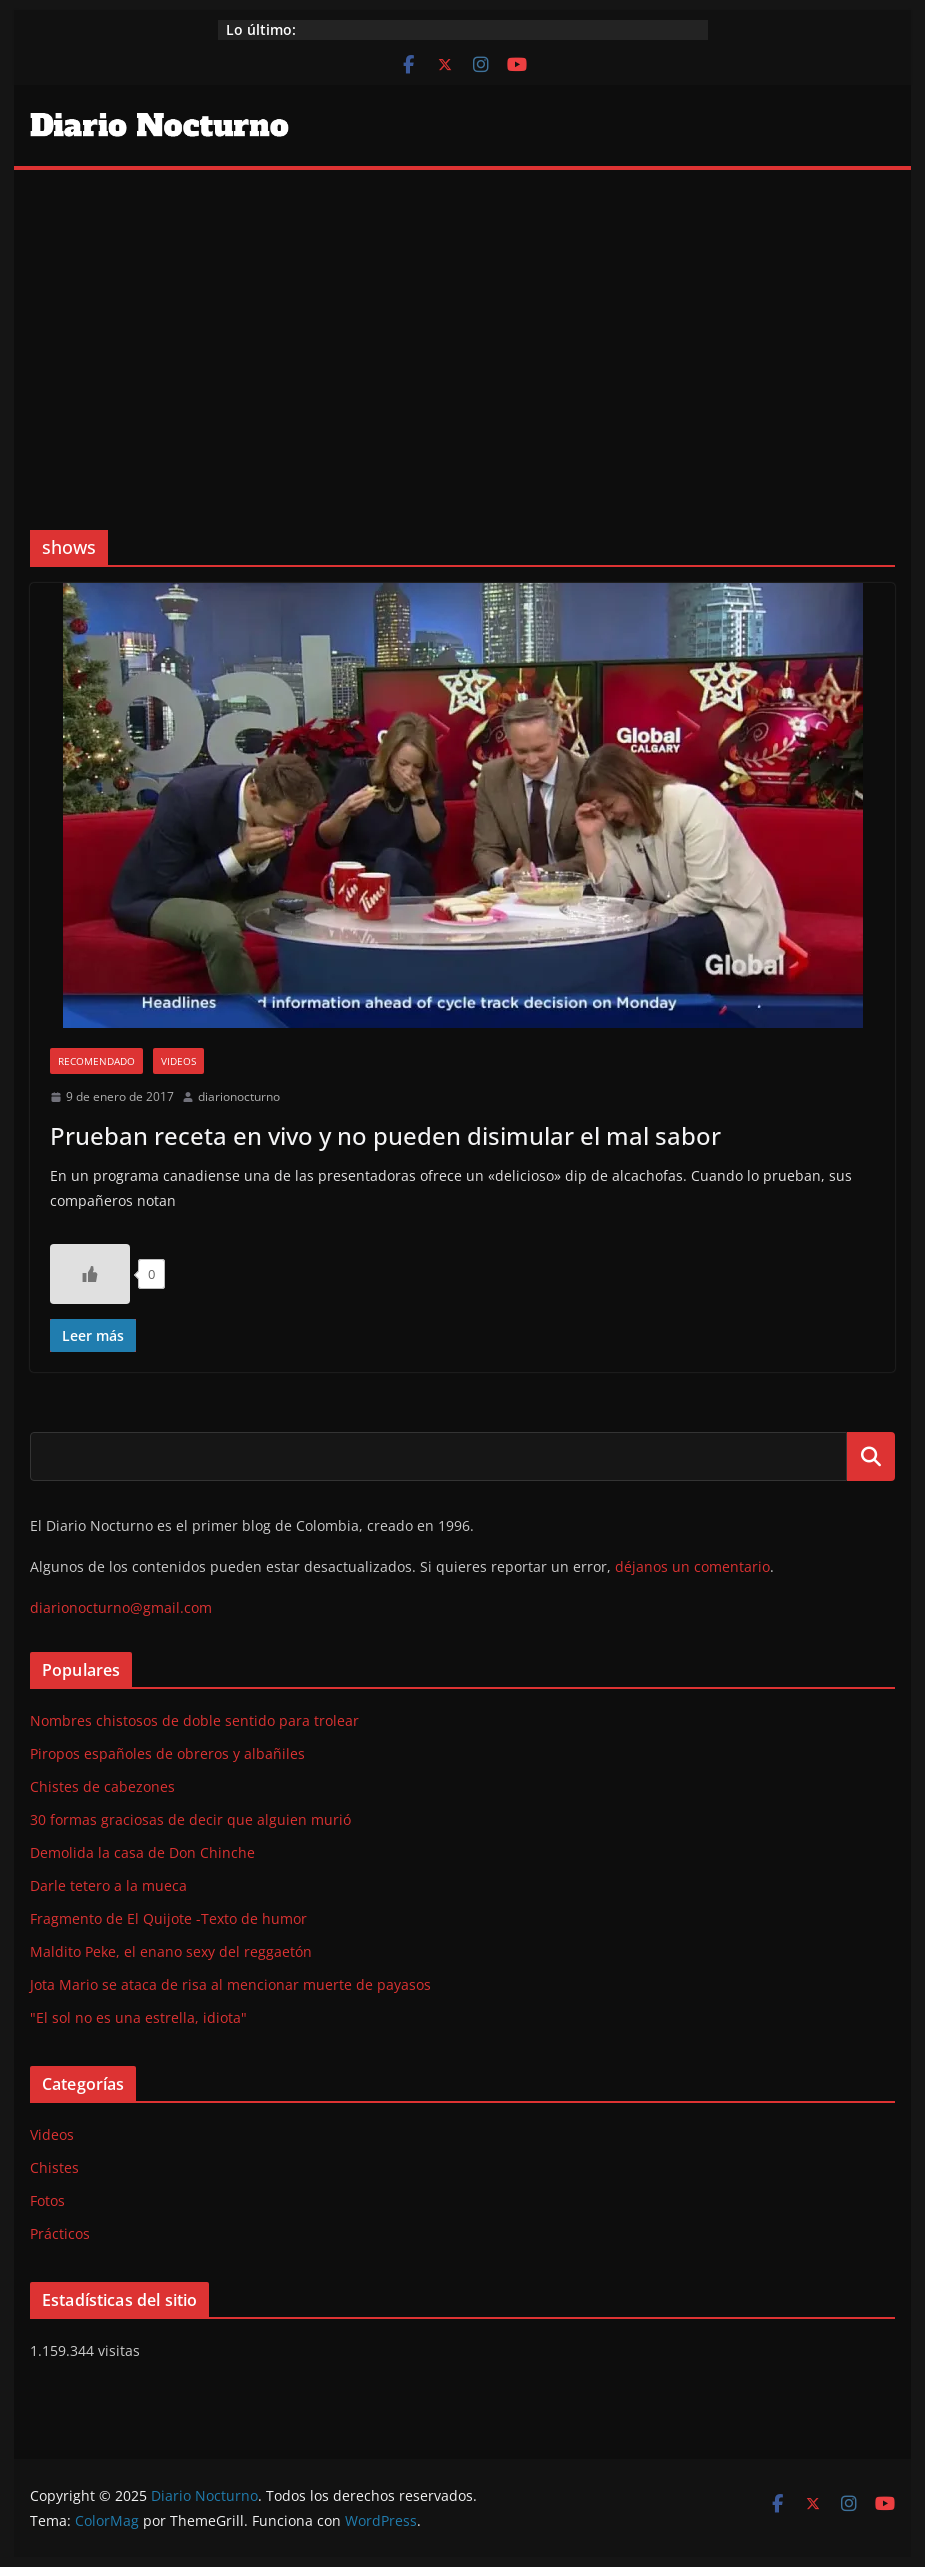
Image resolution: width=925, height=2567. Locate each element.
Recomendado (96, 1061)
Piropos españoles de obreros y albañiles (167, 1753)
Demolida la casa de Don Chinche (142, 1852)
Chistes (54, 2167)
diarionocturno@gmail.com (121, 1607)
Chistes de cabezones (102, 1786)
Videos (178, 1061)
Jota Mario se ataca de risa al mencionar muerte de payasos (230, 1984)
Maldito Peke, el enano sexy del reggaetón (171, 1951)
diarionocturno (239, 1096)
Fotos (47, 2200)
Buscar (871, 1456)
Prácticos (60, 2233)
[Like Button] (90, 1274)
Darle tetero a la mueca (108, 1885)
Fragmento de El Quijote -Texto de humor (168, 1918)
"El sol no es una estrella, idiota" (138, 2017)
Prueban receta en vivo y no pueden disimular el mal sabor (385, 1135)
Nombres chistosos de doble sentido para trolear (194, 1720)
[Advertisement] (462, 320)
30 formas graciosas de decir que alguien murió (190, 1819)
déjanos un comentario (692, 1566)
